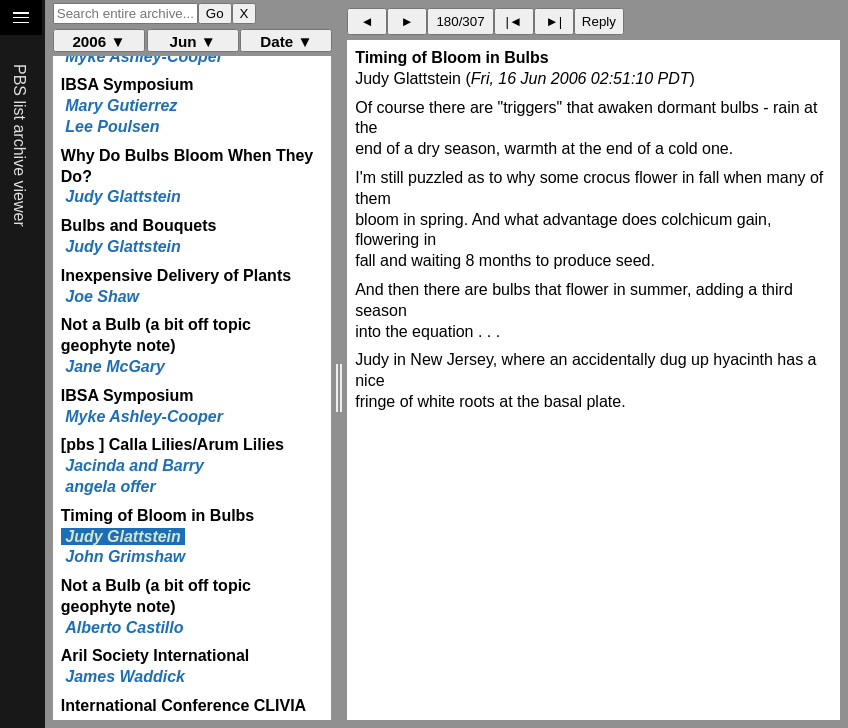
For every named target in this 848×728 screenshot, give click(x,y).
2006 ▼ (98, 41)
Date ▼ (286, 41)
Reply (599, 21)
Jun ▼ (193, 41)
